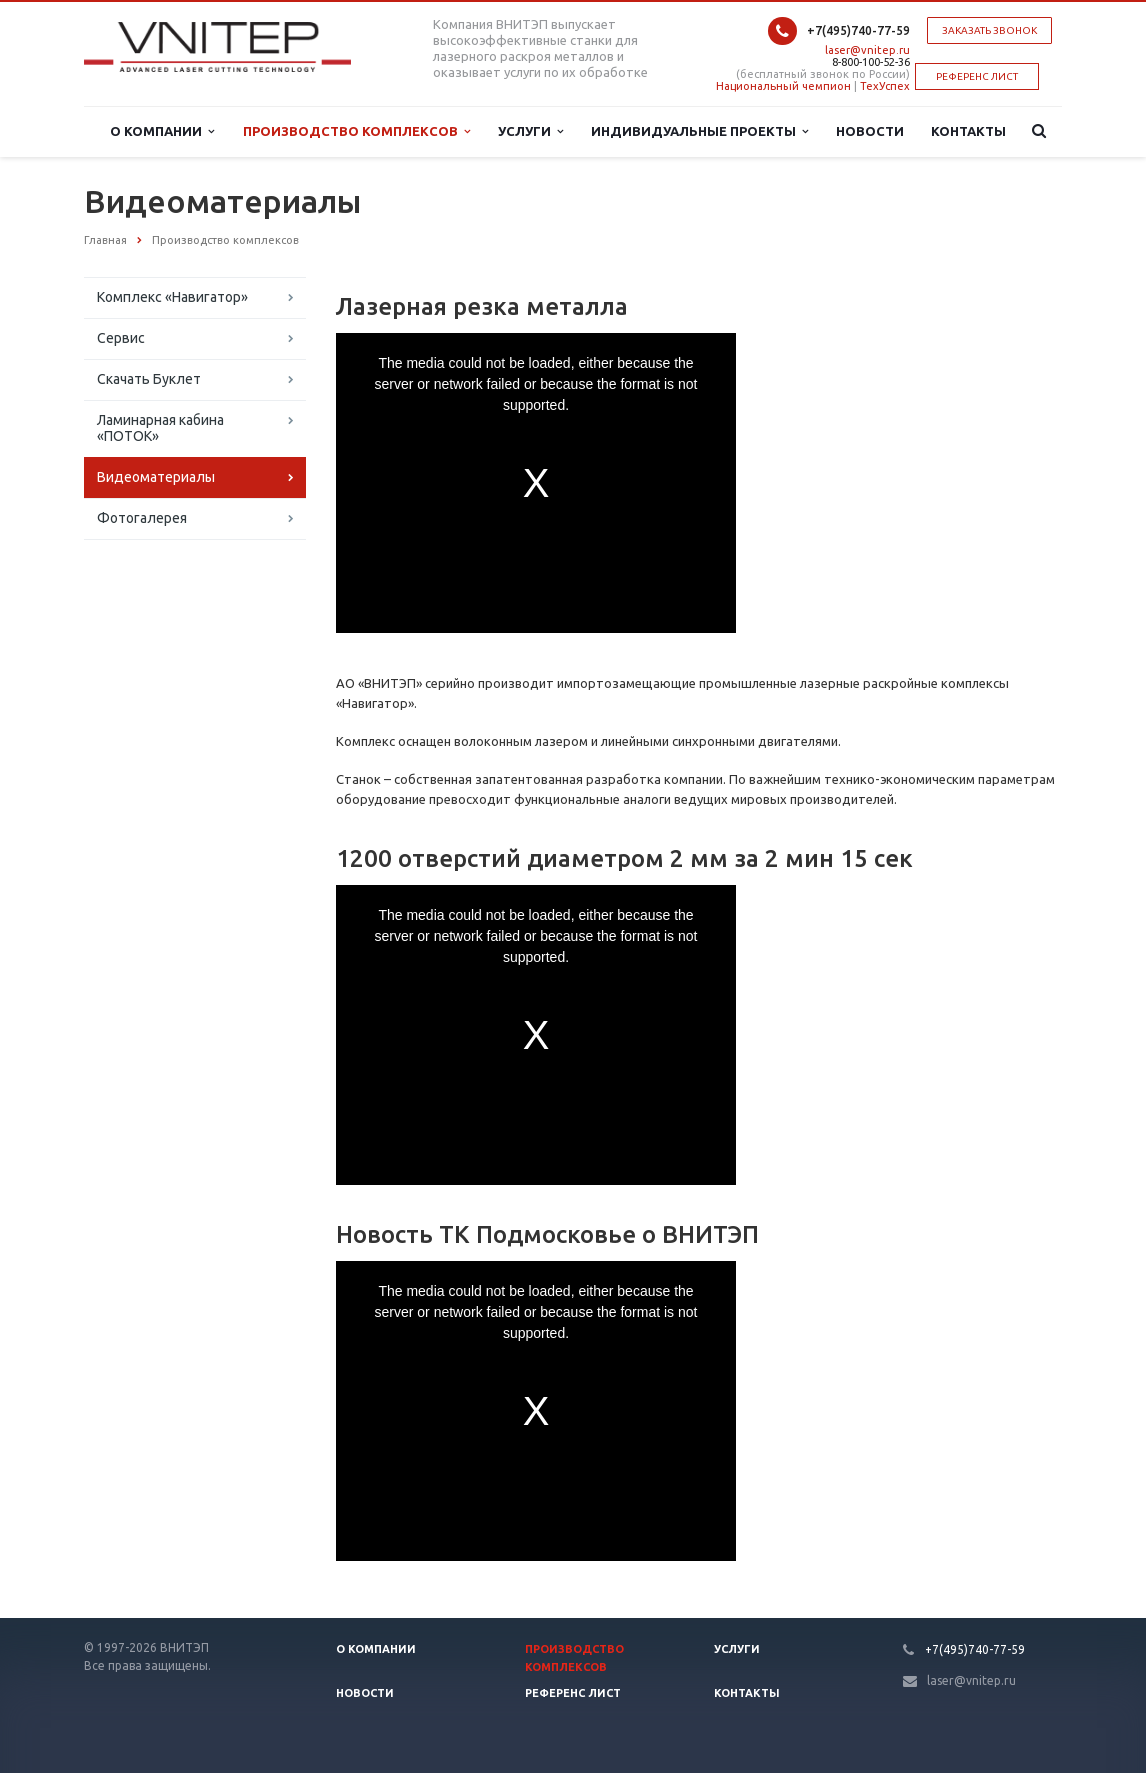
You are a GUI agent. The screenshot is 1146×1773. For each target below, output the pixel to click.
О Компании (162, 131)
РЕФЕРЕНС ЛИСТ (977, 76)
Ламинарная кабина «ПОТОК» (160, 428)
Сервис (121, 338)
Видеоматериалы (156, 477)
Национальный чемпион (783, 86)
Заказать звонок (989, 30)
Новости (870, 131)
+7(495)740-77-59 (858, 30)
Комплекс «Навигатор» (172, 297)
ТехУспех (885, 86)
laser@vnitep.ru (867, 50)
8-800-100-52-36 (871, 62)
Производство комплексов (356, 131)
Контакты (968, 131)
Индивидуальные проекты (699, 131)
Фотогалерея (142, 518)
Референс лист (573, 1693)
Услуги (530, 131)
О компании (376, 1649)
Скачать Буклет (149, 379)
